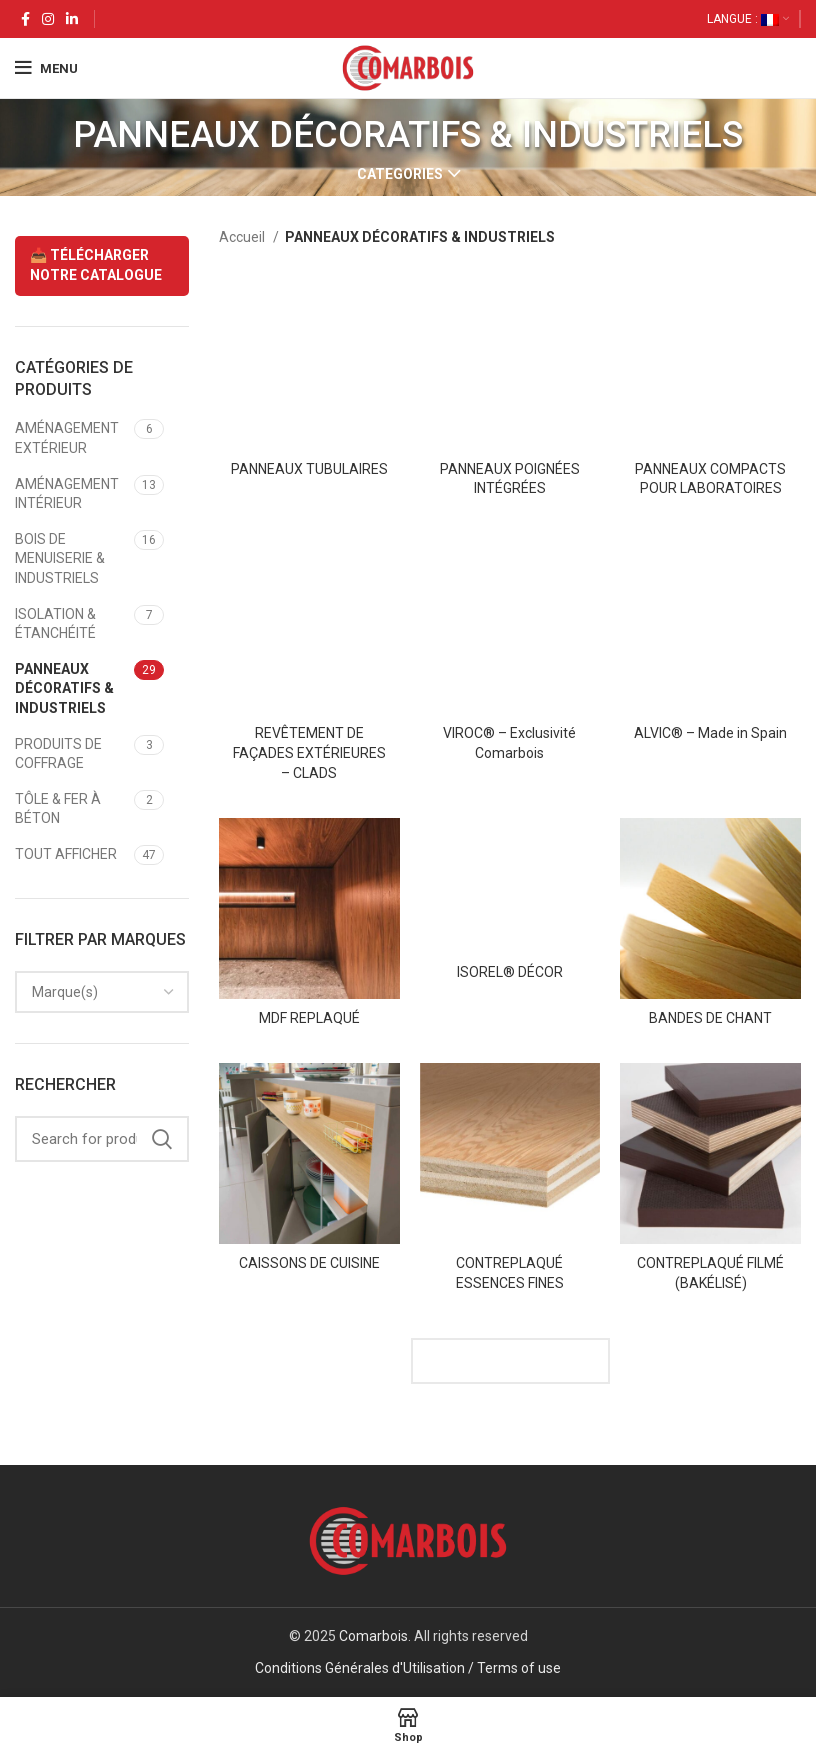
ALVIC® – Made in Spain (710, 733)
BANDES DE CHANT (710, 1018)
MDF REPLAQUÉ (309, 1018)
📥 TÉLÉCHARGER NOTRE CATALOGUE (96, 265)
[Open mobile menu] (46, 68)
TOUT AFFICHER (66, 854)
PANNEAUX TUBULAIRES (309, 469)
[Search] (102, 1139)
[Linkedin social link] (72, 19)
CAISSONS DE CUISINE (309, 1263)
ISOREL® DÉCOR (510, 972)
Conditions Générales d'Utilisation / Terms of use (408, 1668)
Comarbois (373, 1636)
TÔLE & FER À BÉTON (58, 809)
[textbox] (65, 992)
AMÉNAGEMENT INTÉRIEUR (67, 494)
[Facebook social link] (25, 19)
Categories (400, 174)
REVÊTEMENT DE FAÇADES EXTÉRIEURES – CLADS (309, 752)
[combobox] (102, 992)
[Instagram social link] (48, 19)
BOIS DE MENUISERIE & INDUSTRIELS (60, 558)
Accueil (243, 237)
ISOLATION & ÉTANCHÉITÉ (55, 624)
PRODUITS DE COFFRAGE (58, 754)
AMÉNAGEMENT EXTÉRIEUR (67, 438)
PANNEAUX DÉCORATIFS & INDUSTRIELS (64, 688)
